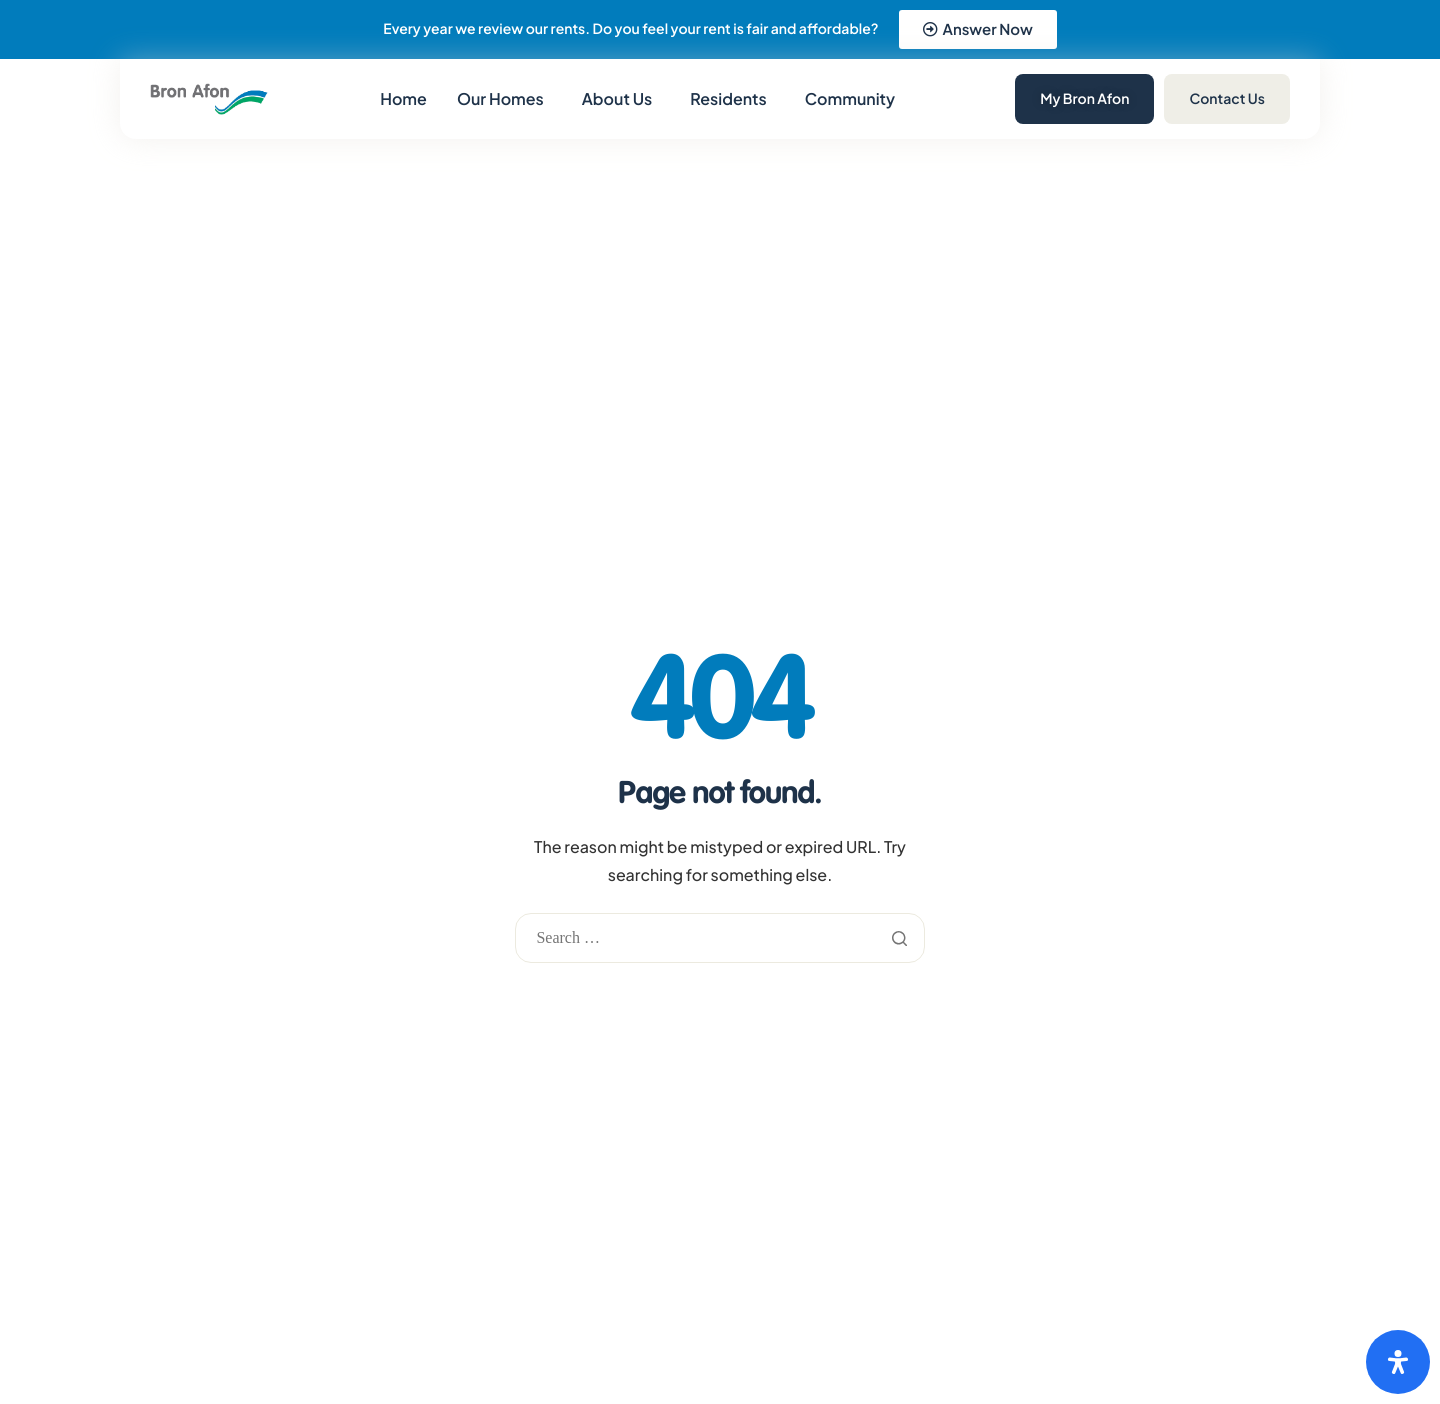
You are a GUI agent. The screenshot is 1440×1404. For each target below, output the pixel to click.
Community (850, 99)
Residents (728, 99)
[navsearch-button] (953, 97)
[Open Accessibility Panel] (1398, 1362)
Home (403, 99)
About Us (617, 99)
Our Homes (500, 99)
